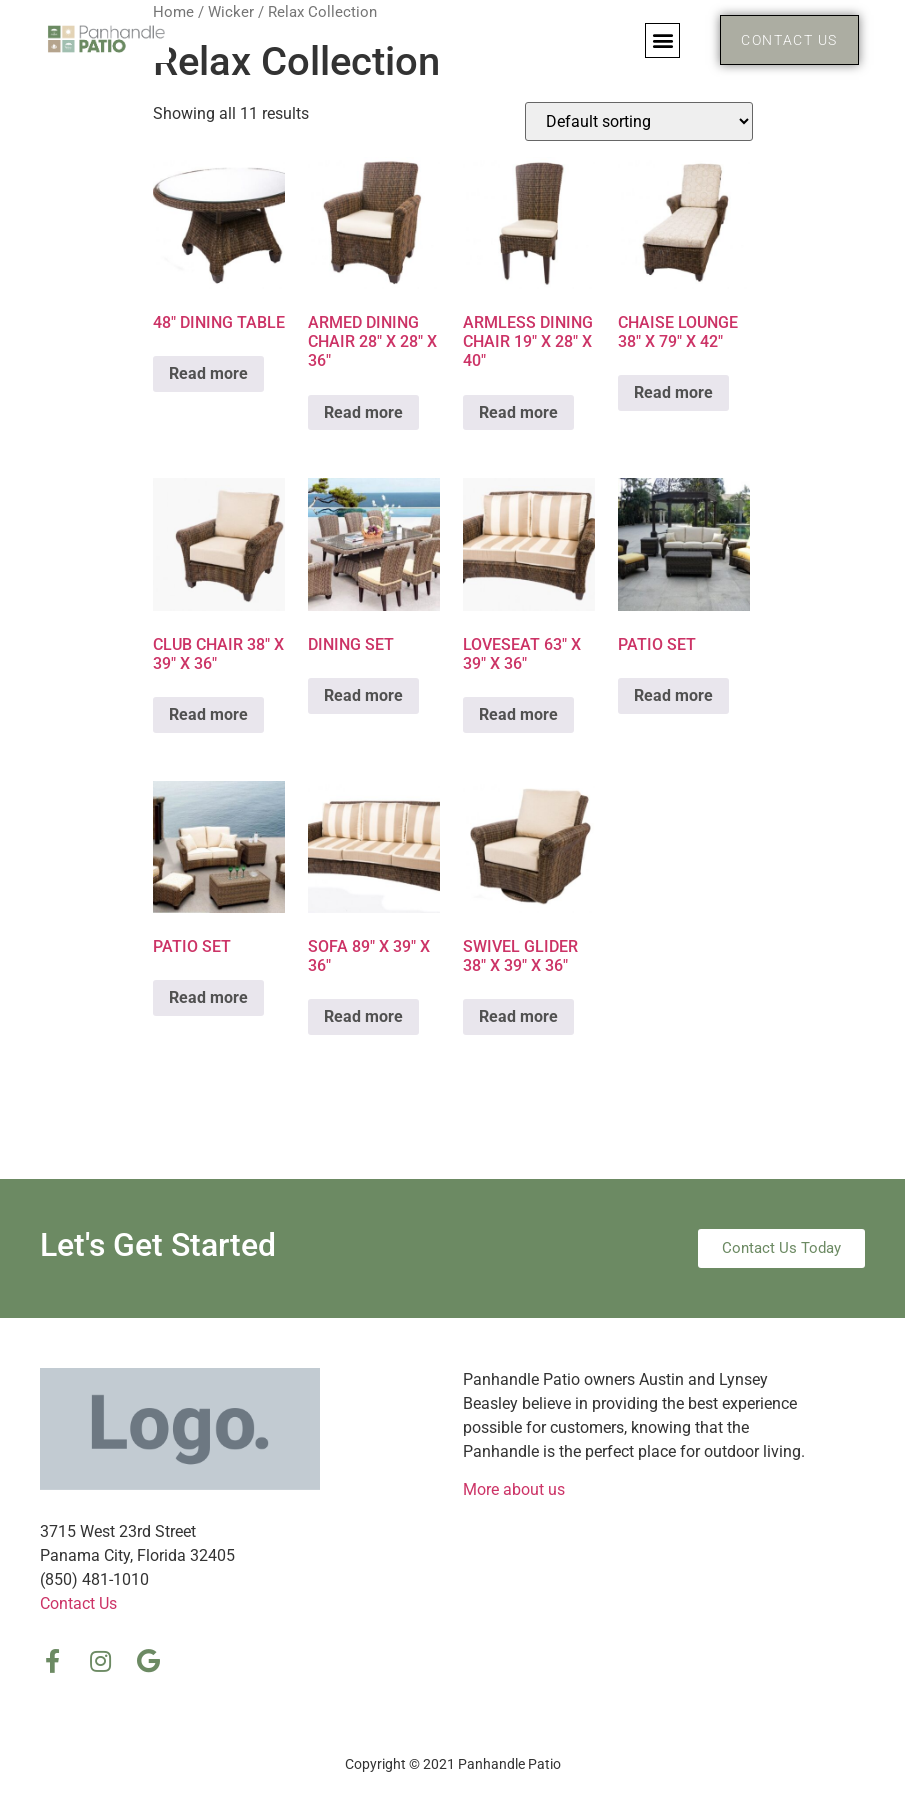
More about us (514, 1489)
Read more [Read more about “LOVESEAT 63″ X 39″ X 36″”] (518, 714)
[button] (662, 40)
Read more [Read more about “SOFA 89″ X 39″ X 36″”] (363, 1016)
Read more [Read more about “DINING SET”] (363, 695)
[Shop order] (639, 121)
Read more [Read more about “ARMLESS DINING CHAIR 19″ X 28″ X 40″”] (518, 412)
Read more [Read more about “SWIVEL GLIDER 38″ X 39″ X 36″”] (518, 1016)
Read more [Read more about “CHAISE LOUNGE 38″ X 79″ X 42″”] (673, 392)
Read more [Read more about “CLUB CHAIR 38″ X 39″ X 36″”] (208, 714)
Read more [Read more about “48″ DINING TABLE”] (208, 373)
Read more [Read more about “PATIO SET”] (673, 695)
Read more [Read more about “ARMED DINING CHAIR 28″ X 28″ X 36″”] (363, 412)
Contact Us (78, 1603)
